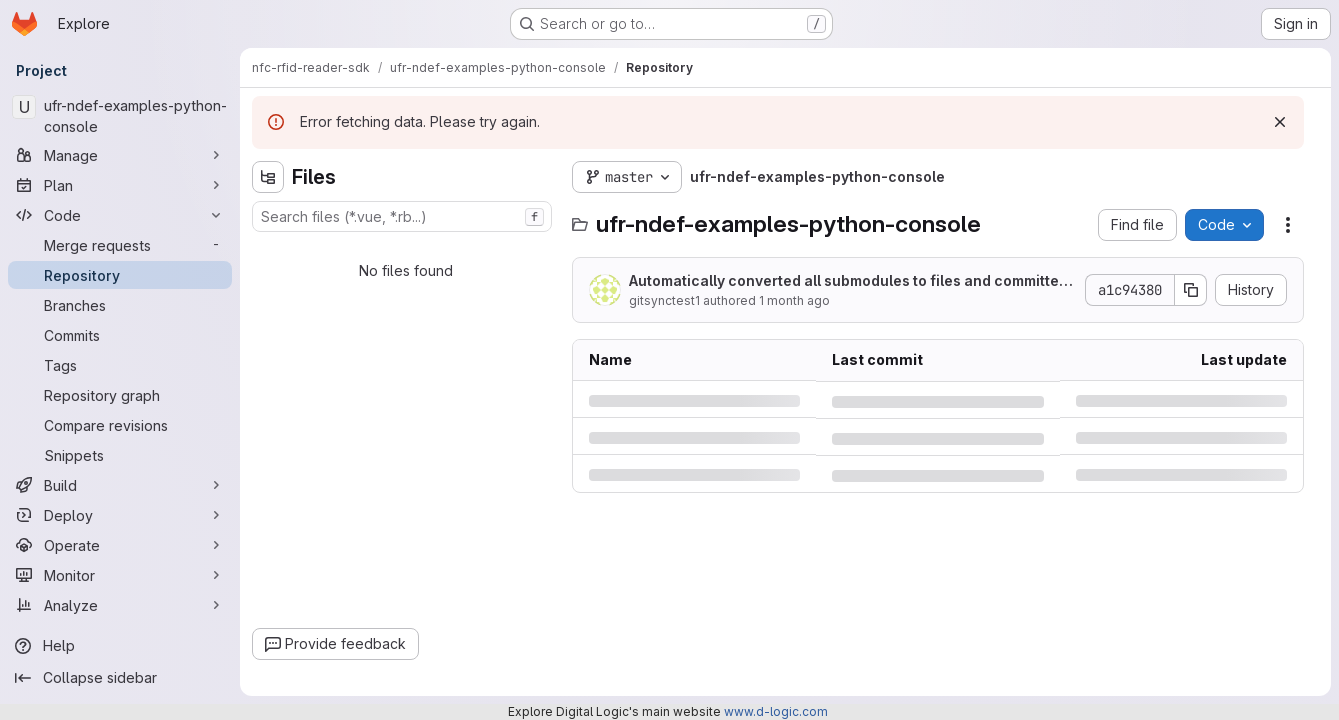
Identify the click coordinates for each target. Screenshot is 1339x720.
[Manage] (120, 155)
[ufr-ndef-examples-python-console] (120, 116)
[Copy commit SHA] (1191, 290)
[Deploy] (120, 515)
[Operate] (120, 545)
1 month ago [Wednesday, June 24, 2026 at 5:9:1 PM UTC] (794, 300)
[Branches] (120, 305)
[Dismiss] (1280, 122)
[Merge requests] (120, 245)
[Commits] (120, 335)
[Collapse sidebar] (120, 678)
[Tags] (120, 365)
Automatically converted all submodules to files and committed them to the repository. (848, 281)
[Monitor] (120, 575)
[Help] (120, 646)
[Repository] (120, 275)
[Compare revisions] (120, 425)
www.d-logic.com (776, 711)
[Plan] (120, 185)
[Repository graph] (120, 395)
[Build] (120, 485)
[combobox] (402, 216)
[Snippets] (120, 455)
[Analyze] (120, 605)
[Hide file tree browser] (268, 177)
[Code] (120, 215)
